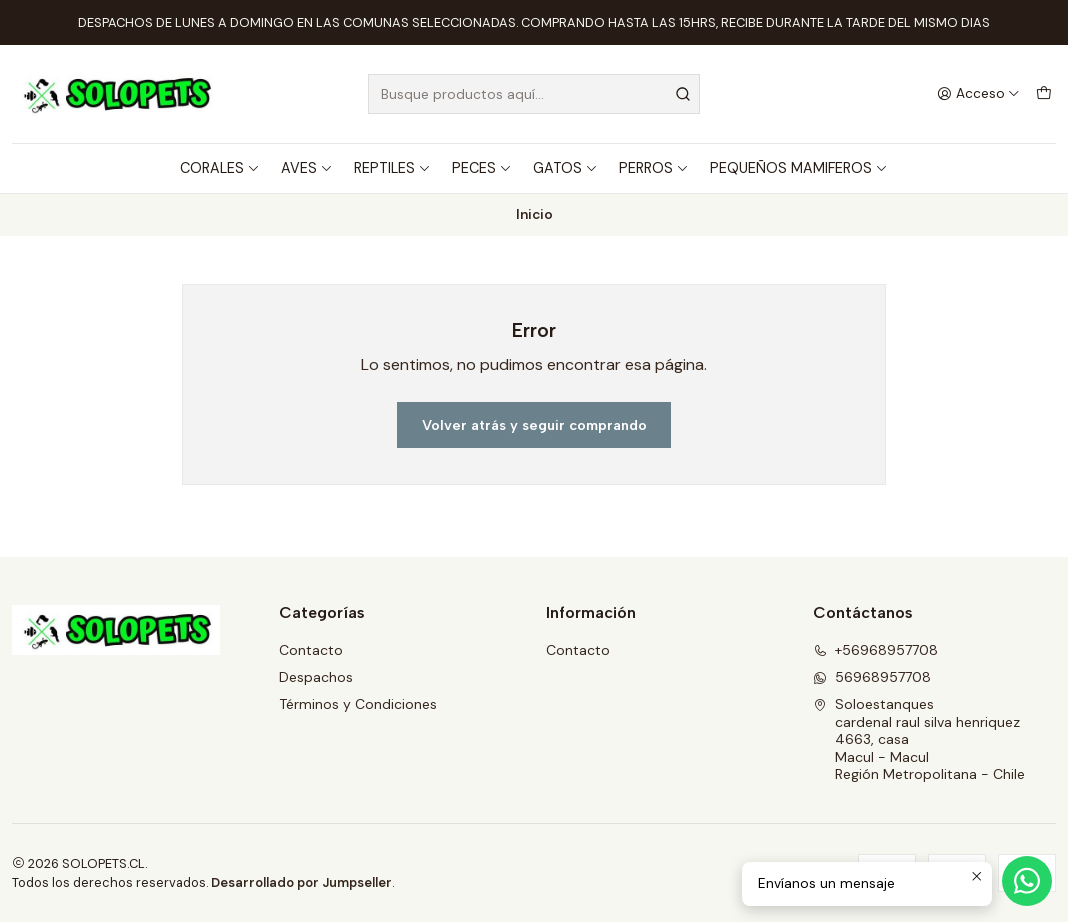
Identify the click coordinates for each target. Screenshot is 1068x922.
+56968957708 (875, 650)
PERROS (654, 168)
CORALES (220, 168)
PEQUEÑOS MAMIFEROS (799, 168)
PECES (482, 168)
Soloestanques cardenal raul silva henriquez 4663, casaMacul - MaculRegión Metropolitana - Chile (919, 739)
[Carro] (1044, 94)
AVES (307, 168)
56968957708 (872, 677)
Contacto (311, 650)
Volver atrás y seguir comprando (534, 425)
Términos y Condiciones (358, 704)
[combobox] (534, 94)
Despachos (316, 677)
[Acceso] (978, 94)
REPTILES (392, 168)
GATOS (565, 168)
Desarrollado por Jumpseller (301, 882)
